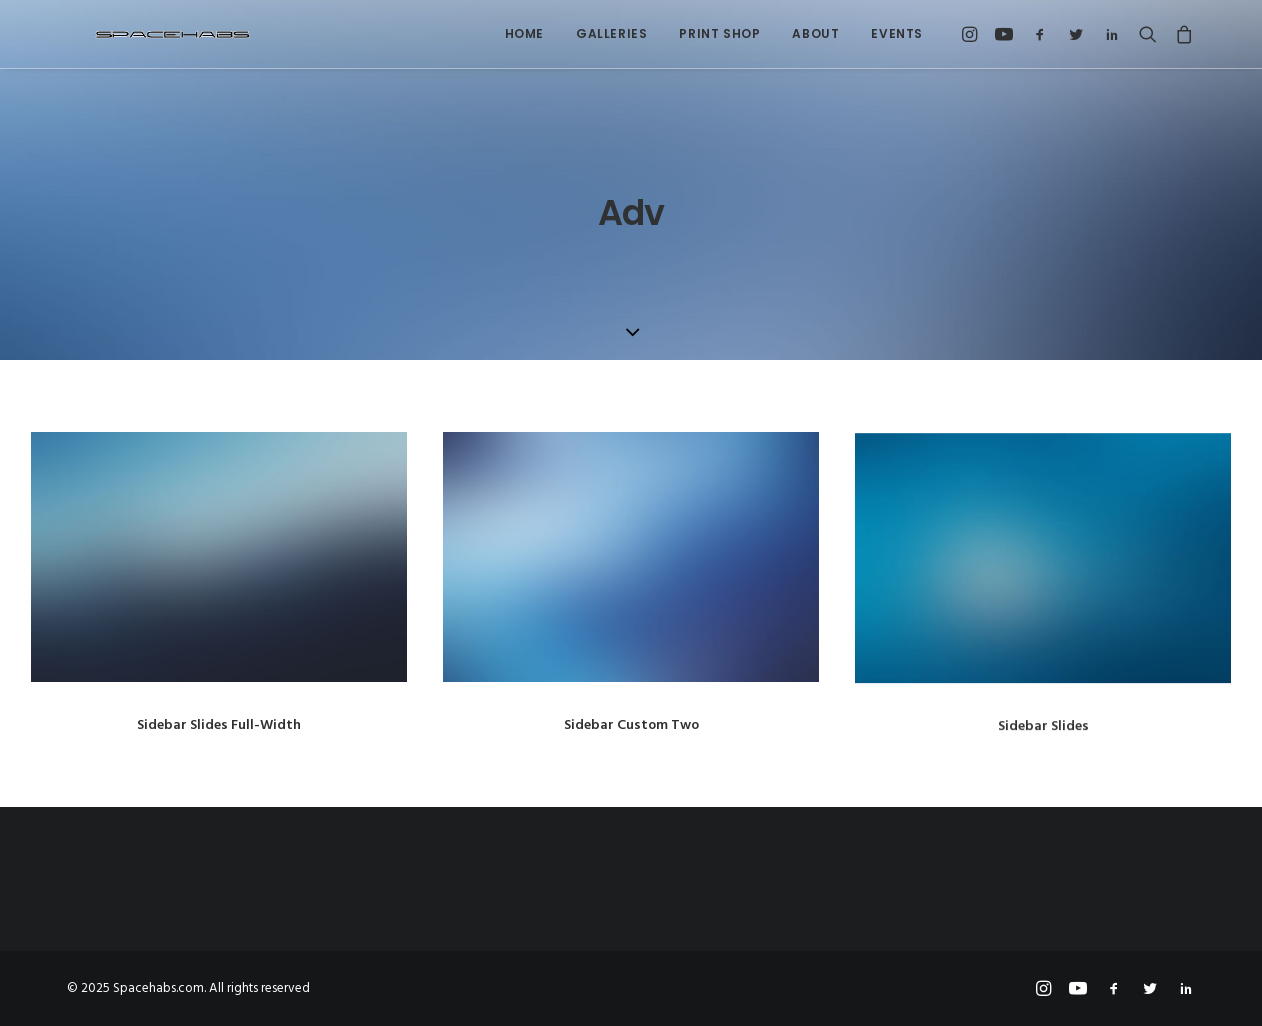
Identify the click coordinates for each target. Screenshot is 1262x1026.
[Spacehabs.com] (147, 34)
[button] (972, 34)
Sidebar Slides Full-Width (219, 725)
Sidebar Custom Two (631, 725)
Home (524, 33)
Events (897, 33)
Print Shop (719, 33)
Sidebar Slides (1043, 740)
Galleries (611, 33)
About (815, 33)
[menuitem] (524, 34)
